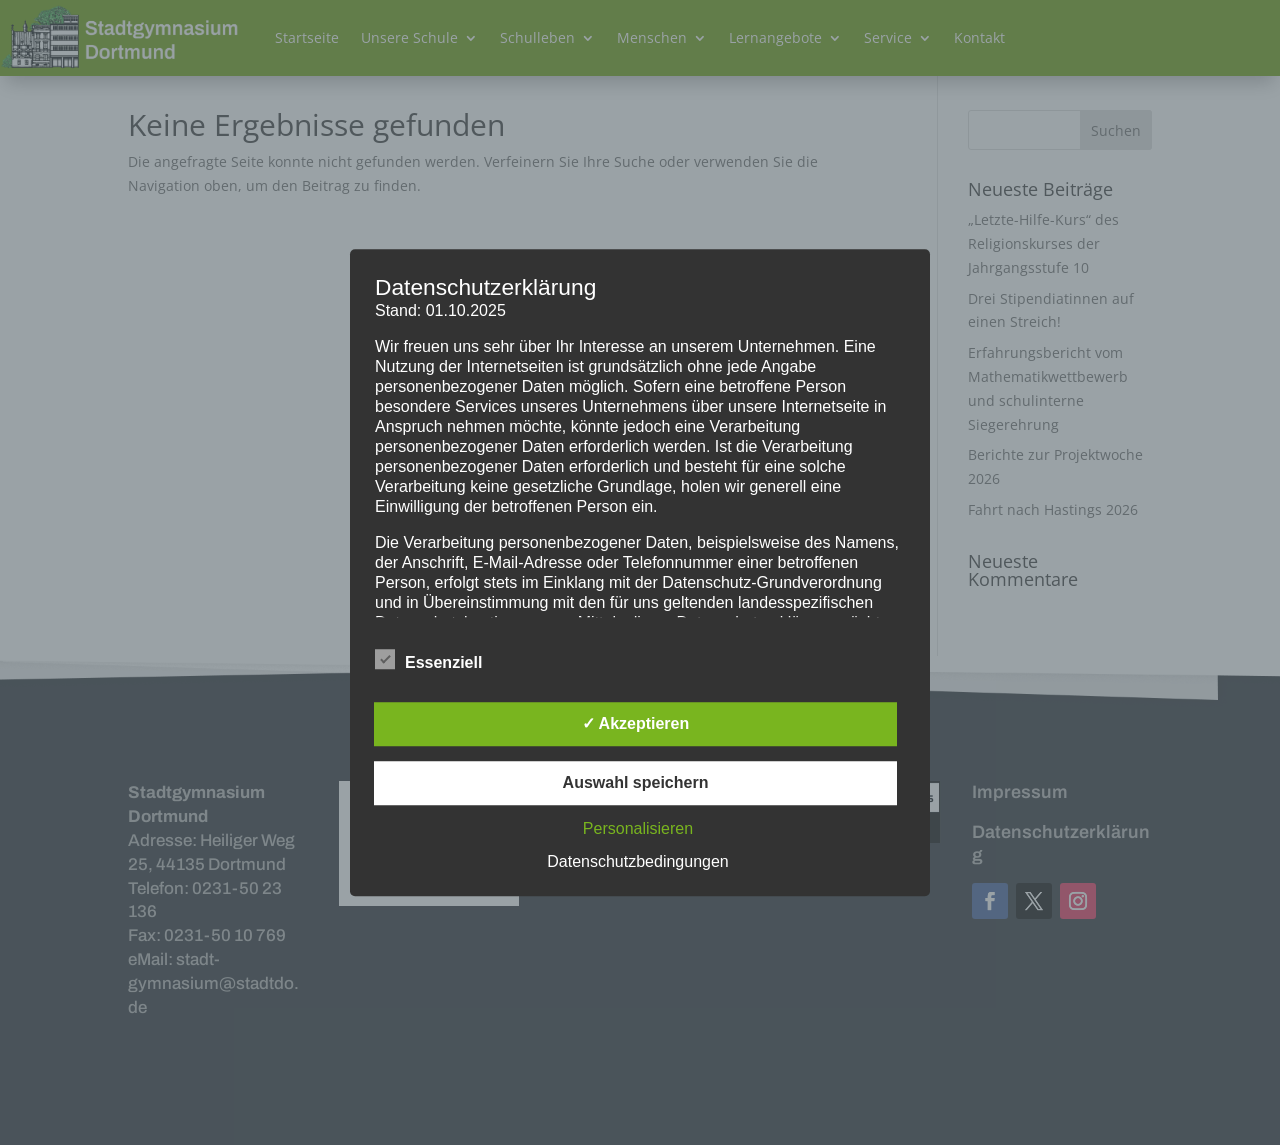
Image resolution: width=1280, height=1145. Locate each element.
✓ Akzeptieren (636, 723)
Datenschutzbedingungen (637, 861)
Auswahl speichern (636, 782)
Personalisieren (638, 828)
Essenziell (428, 660)
